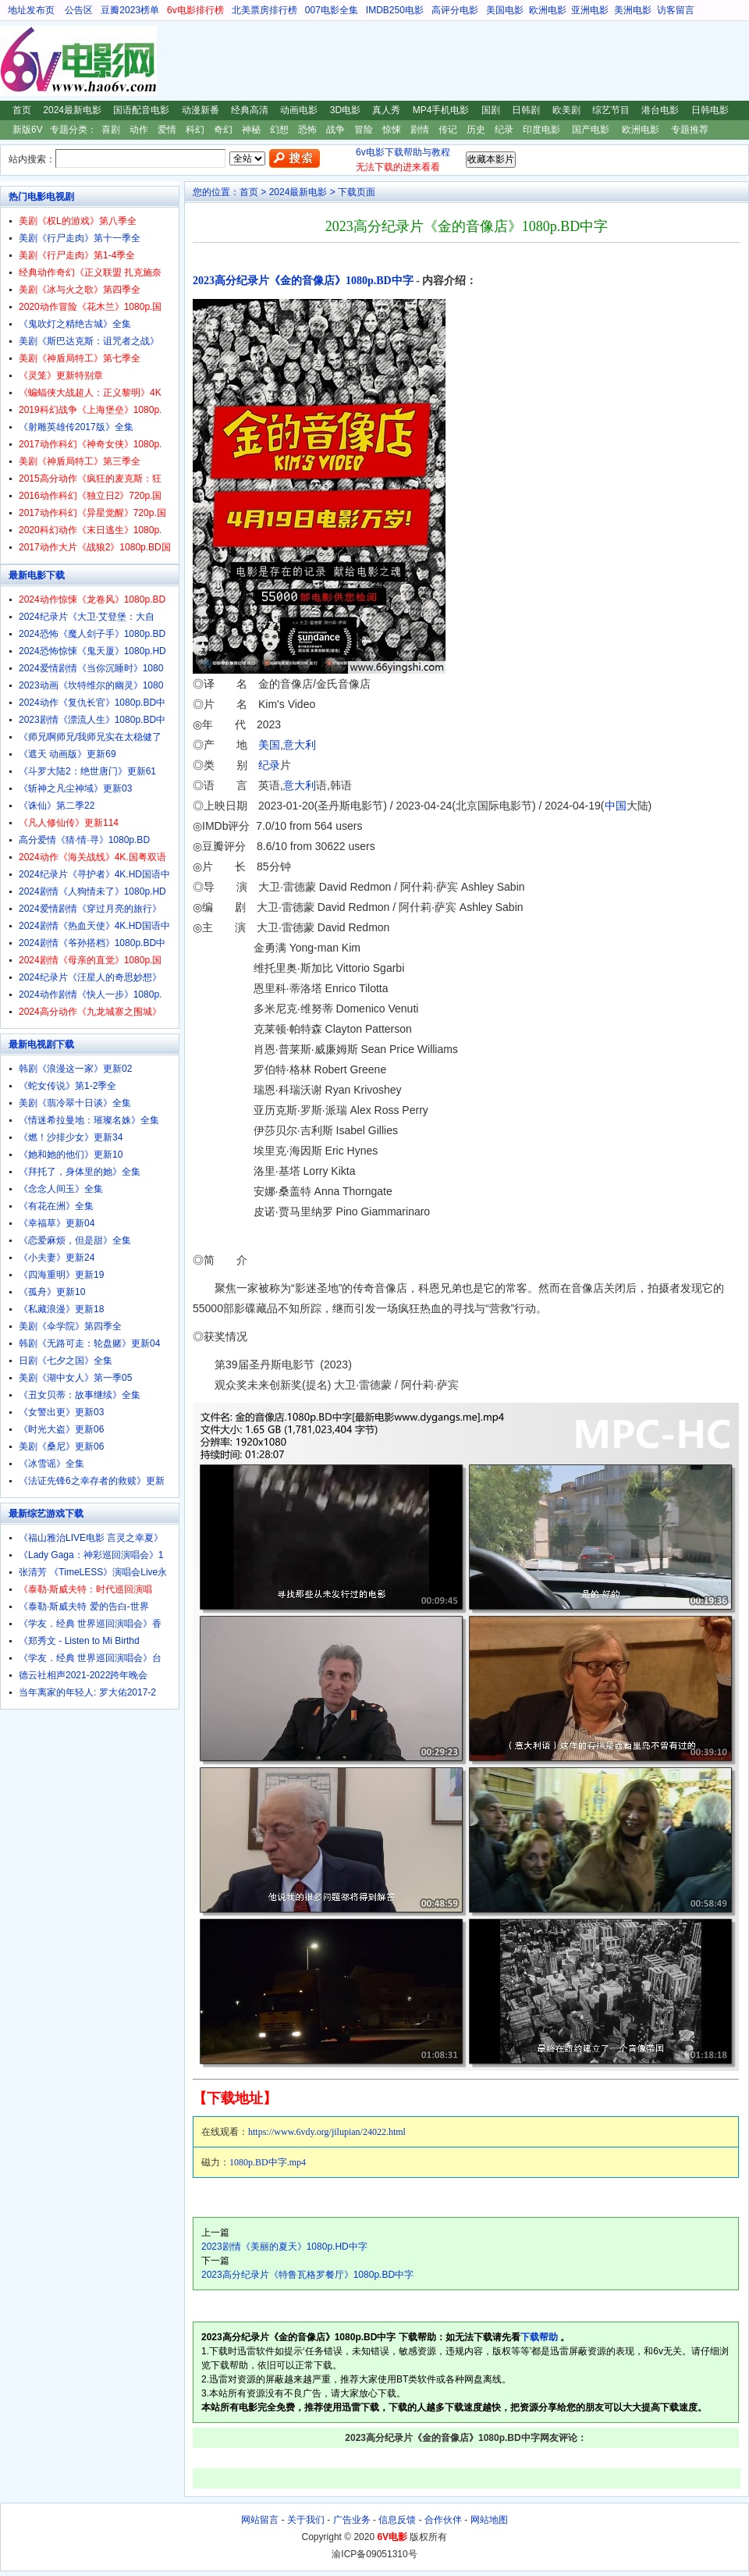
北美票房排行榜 (264, 10)
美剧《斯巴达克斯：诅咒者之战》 (89, 341)
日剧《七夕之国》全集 (65, 1360)
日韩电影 (710, 110)
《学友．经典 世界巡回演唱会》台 (90, 1658)
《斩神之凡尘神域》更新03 (75, 788)
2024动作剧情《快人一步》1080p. (90, 994)
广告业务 (352, 2519)
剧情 (419, 129)
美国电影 (505, 10)
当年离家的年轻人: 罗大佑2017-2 (87, 1692)
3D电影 (345, 110)
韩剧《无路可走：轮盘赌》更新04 (89, 1343)
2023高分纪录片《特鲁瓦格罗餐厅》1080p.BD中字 (307, 2274)
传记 (447, 129)
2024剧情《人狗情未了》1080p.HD (92, 891)
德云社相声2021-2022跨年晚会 (83, 1675)
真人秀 (386, 110)
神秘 (251, 129)
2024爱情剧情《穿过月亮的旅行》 (90, 908)
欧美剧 (566, 110)
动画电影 (299, 110)
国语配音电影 (141, 110)
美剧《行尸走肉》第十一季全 (79, 238)
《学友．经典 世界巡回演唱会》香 (90, 1623)
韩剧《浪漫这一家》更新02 (75, 1068)
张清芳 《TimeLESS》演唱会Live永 (93, 1572)
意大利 (299, 744)
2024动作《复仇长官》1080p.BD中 (92, 702)
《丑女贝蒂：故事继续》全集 (79, 1394)
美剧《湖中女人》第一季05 (75, 1377)
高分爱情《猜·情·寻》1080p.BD (84, 839)
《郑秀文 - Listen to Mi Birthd (79, 1640)
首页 (21, 110)
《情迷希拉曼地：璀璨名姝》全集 (89, 1120)
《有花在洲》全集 (56, 1206)
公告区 (79, 10)
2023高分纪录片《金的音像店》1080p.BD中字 (303, 280)
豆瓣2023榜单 (130, 10)
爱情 (167, 129)
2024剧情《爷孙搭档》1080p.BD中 (92, 943)
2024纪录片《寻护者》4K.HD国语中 (94, 874)
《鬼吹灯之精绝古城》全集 (75, 323)
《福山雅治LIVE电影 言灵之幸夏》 (91, 1537)
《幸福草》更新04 (56, 1223)
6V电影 (15, 61)
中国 (616, 805)
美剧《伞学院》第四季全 (70, 1326)
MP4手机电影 (441, 110)
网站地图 (489, 2519)
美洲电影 (632, 10)
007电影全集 (331, 10)
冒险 (363, 129)
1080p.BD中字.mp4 (267, 2162)
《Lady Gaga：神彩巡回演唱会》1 (91, 1555)
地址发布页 (31, 10)
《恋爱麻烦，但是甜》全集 (75, 1240)
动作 (139, 129)
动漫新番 (200, 110)
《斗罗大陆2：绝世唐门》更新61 (87, 771)
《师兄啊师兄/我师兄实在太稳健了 (90, 736)
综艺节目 (611, 110)
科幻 (195, 129)
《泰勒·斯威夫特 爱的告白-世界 (84, 1606)
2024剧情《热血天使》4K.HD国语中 (94, 925)
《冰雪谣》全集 (51, 1463)
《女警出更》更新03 (61, 1412)
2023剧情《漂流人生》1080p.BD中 (92, 719)
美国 (269, 744)
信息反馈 (397, 2519)
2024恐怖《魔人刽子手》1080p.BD (92, 633)
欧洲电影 (547, 10)
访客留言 (675, 10)
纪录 (504, 129)
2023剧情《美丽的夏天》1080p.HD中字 (284, 2246)
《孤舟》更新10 (52, 1291)
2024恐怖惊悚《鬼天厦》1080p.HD (92, 651)
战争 (335, 129)
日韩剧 (526, 110)
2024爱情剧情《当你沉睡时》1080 (91, 668)
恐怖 (307, 129)
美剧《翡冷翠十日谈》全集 (75, 1103)
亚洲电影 (590, 10)
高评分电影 (454, 10)
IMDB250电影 (395, 10)
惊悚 (391, 129)
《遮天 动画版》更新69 (67, 754)
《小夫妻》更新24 (56, 1257)
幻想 (279, 129)
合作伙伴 (443, 2519)
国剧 (490, 110)
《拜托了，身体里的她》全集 (79, 1171)
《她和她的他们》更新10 (70, 1154)
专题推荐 (689, 129)
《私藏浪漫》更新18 (61, 1309)
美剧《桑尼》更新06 (61, 1446)
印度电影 (541, 129)
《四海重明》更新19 (61, 1274)
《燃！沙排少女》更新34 (70, 1137)
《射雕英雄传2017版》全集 (76, 427)
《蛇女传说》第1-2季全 (67, 1085)
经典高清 (249, 110)
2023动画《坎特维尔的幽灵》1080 (91, 685)
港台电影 (660, 110)
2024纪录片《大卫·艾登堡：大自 (86, 616)
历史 (476, 129)
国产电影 (590, 129)
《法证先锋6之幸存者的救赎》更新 (92, 1480)
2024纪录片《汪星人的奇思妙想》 (90, 977)
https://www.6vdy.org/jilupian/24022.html (327, 2131)
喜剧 (110, 129)
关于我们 (306, 2519)
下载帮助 (539, 2337)
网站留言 (260, 2519)
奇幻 (223, 129)
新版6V (27, 129)
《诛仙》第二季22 (56, 805)
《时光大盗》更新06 (61, 1429)
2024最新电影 (72, 110)
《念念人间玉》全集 (61, 1188)
